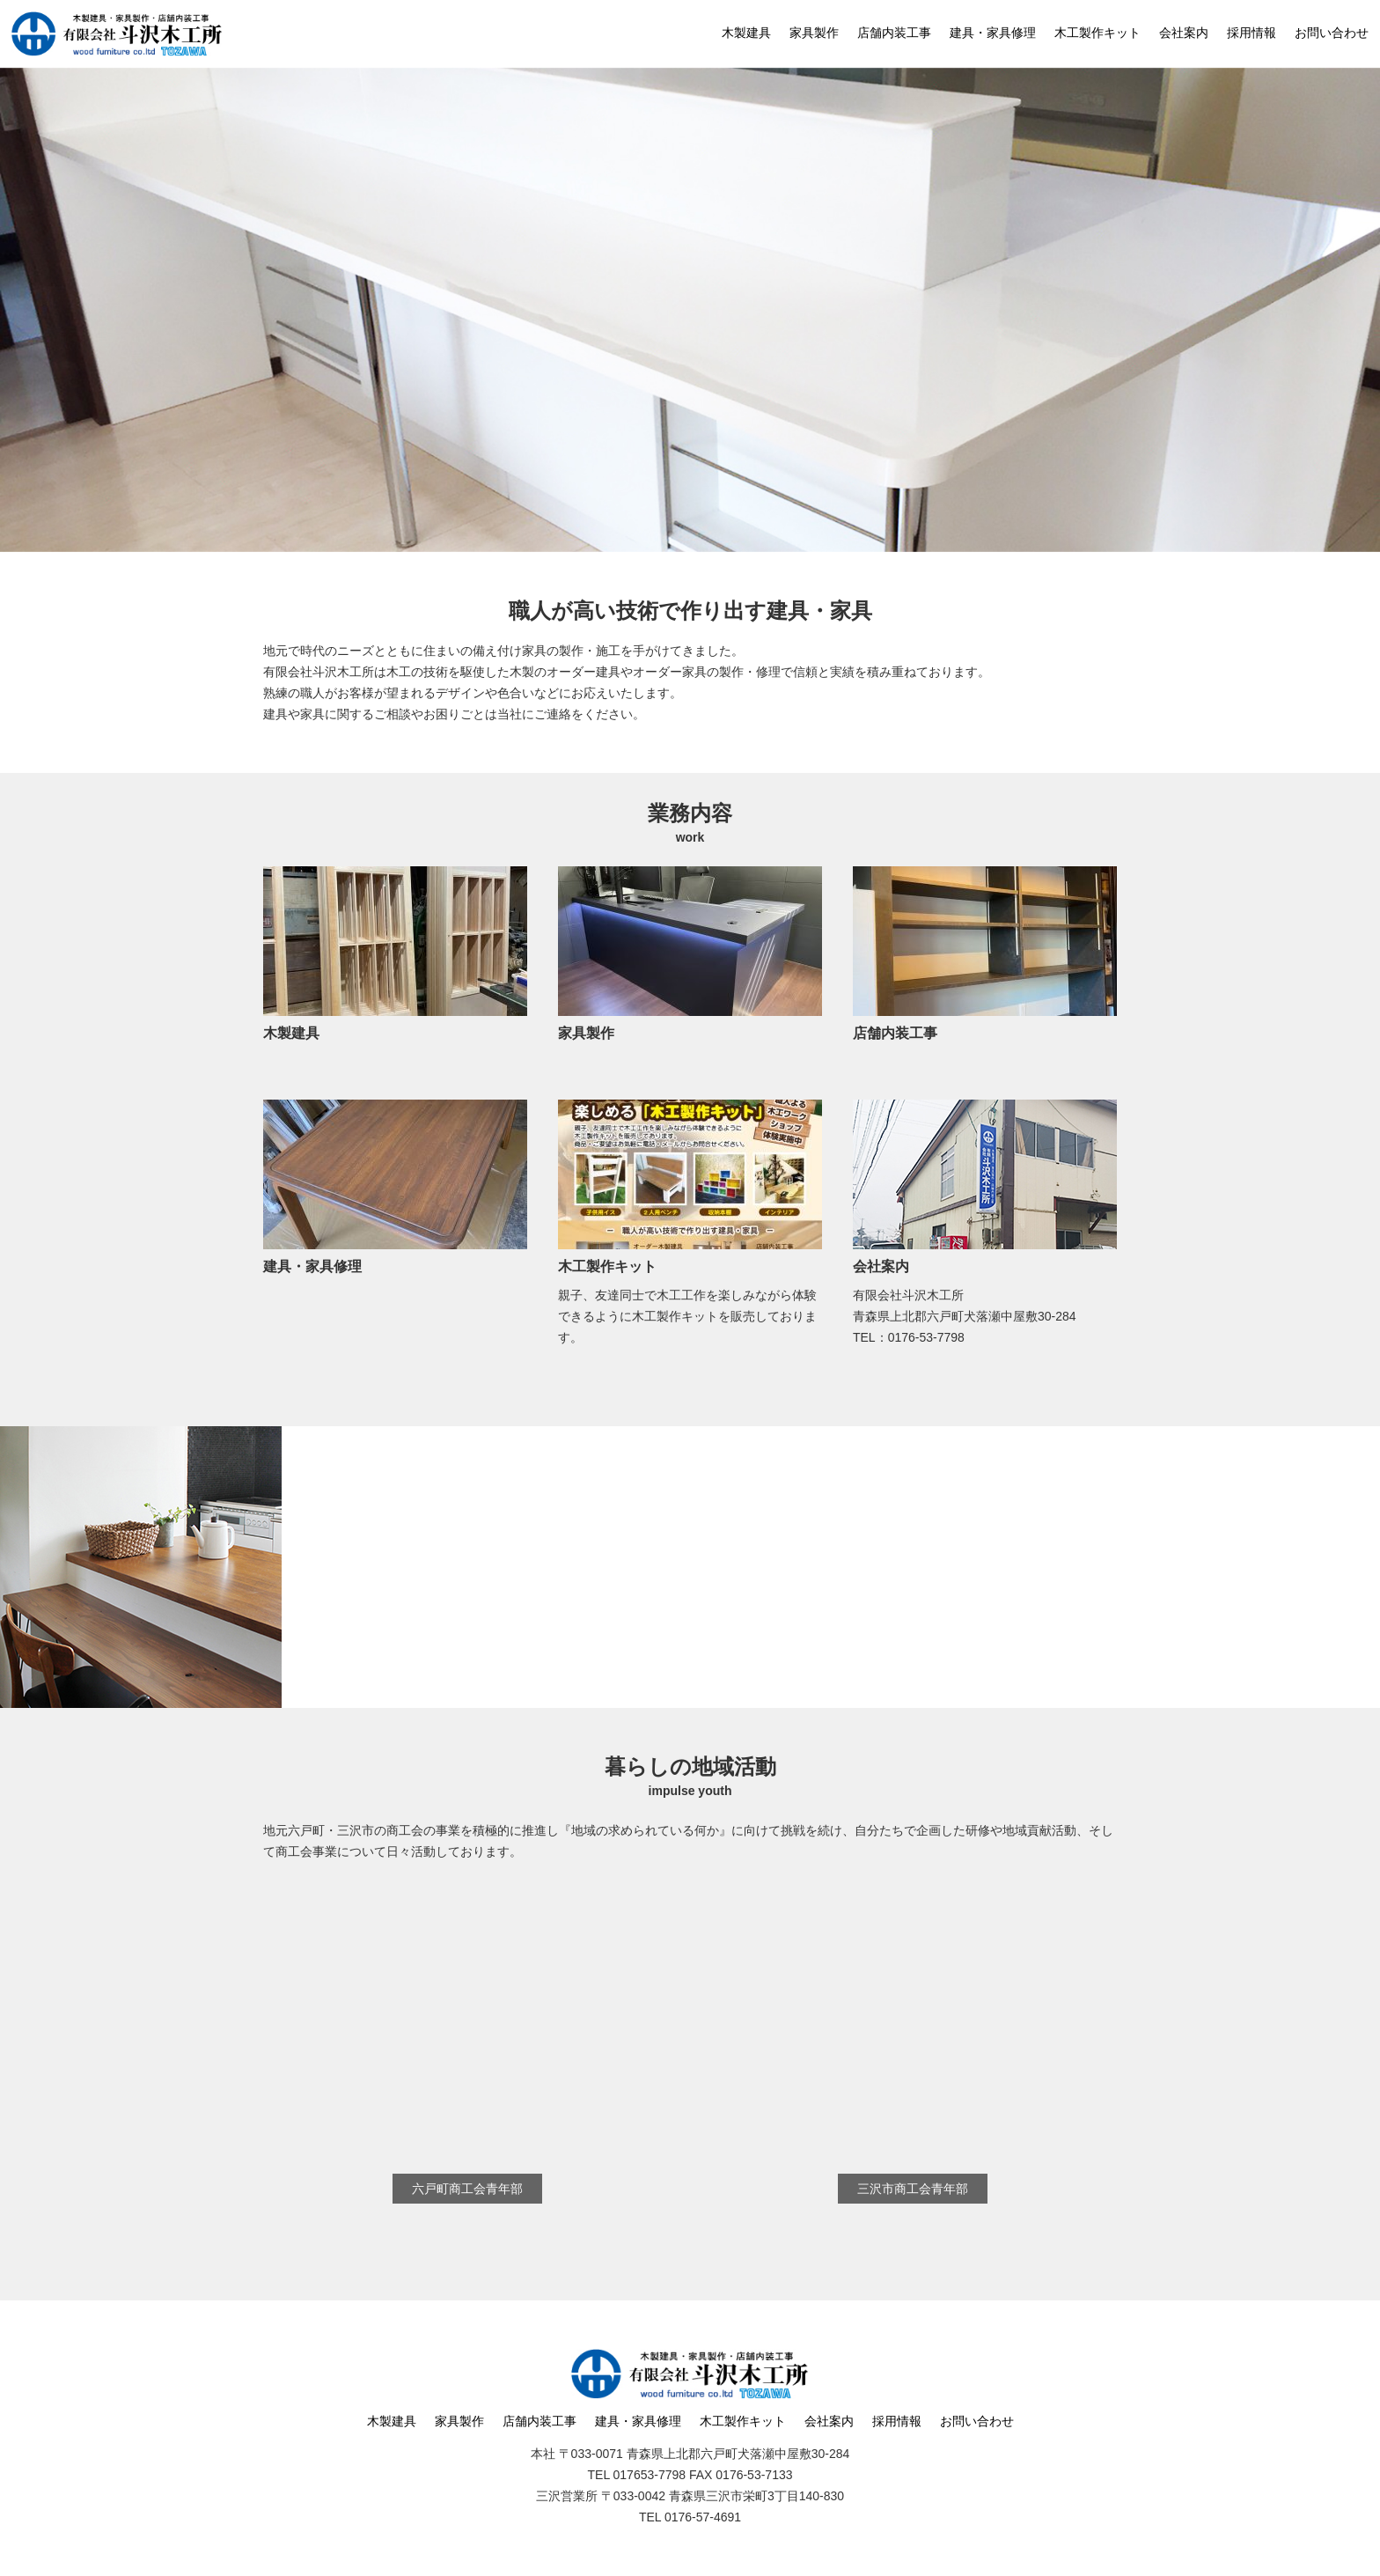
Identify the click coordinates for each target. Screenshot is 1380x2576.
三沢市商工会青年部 (912, 2189)
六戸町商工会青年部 (467, 2189)
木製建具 (746, 33)
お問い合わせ (1332, 33)
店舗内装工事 (894, 33)
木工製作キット (1097, 33)
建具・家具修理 (993, 33)
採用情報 (1251, 33)
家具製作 (814, 33)
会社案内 (1183, 33)
